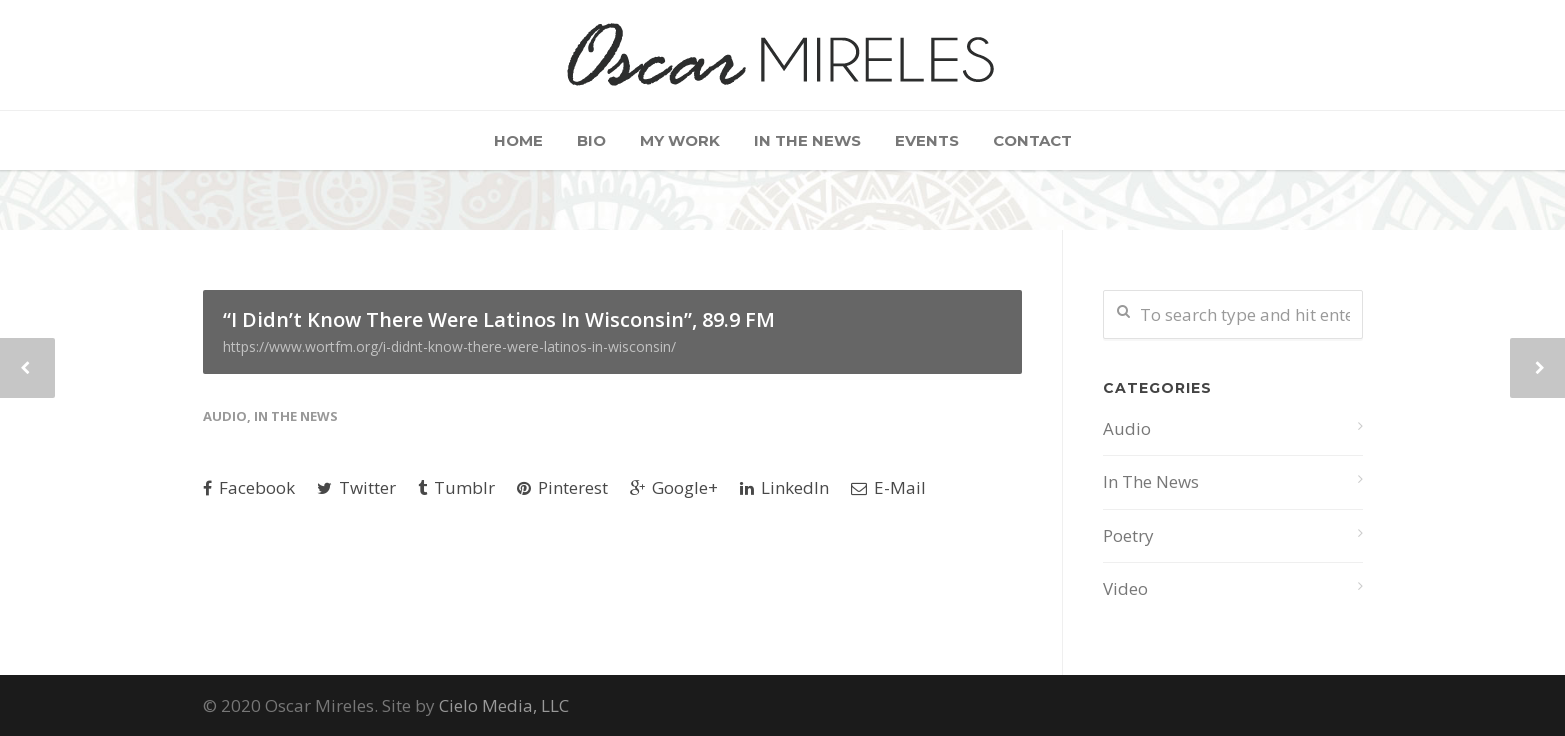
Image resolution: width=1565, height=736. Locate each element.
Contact (1032, 140)
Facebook (249, 487)
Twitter (356, 487)
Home (518, 140)
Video (1125, 588)
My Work (680, 140)
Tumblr (456, 487)
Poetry (1128, 535)
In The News (807, 140)
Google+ (674, 487)
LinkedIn (784, 487)
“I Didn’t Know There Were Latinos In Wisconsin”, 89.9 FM (612, 331)
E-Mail (888, 487)
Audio (225, 416)
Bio (591, 140)
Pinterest (562, 487)
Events (927, 140)
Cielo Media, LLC (504, 705)
